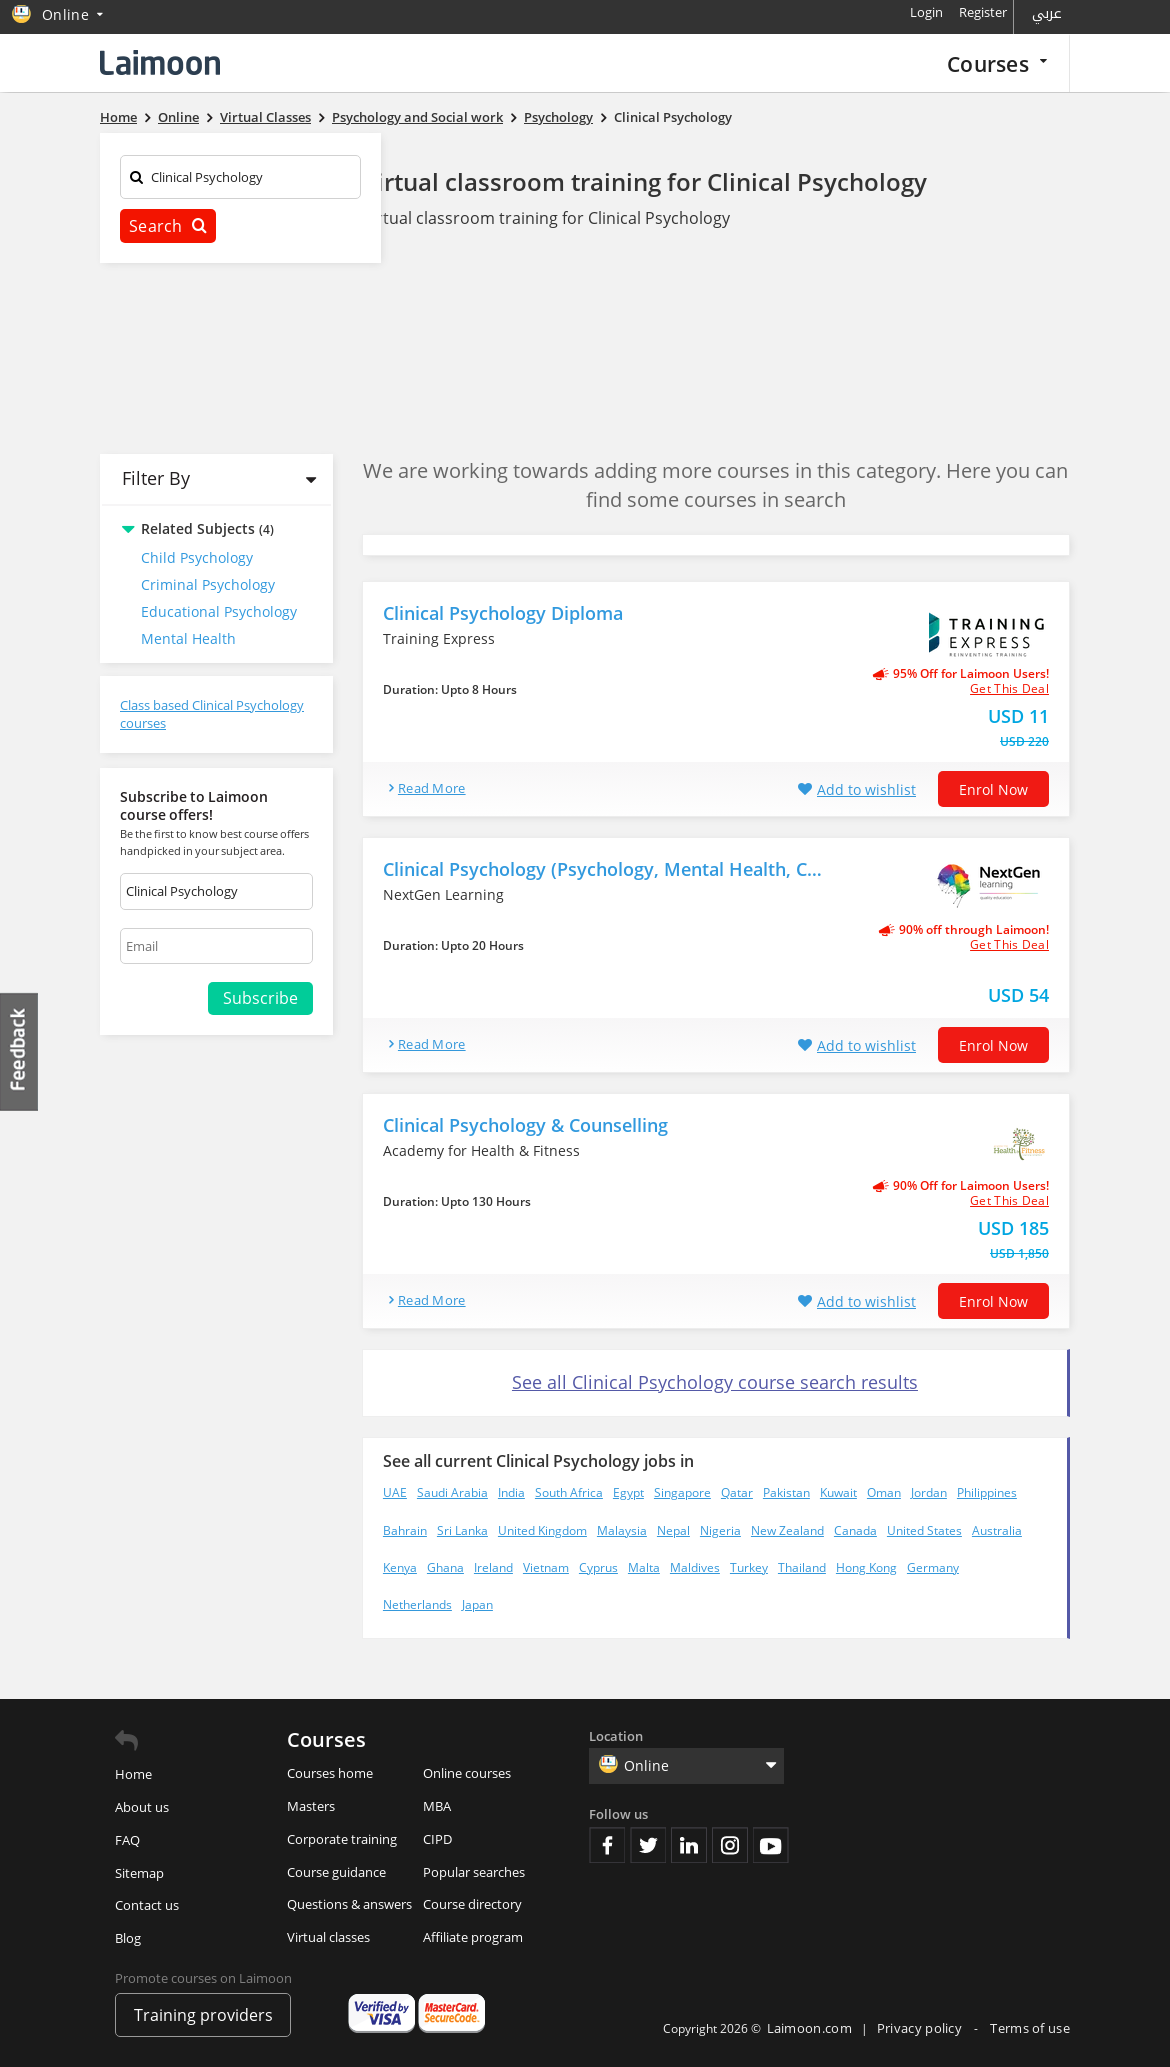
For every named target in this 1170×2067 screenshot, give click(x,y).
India (511, 1492)
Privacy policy (921, 2028)
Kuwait (838, 1492)
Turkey (749, 1567)
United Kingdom (542, 1530)
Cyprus (598, 1567)
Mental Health (188, 638)
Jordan (929, 1492)
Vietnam (546, 1567)
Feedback (20, 1051)
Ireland (493, 1567)
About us (142, 1807)
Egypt (628, 1492)
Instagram (730, 1845)
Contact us (147, 1905)
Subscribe (260, 998)
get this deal (1009, 689)
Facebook (607, 1845)
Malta (644, 1567)
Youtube (771, 1845)
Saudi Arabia (452, 1492)
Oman (884, 1492)
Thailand (802, 1567)
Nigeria (720, 1530)
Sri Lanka (462, 1530)
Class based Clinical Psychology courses (212, 714)
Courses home (330, 1773)
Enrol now (993, 789)
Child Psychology (197, 557)
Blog (128, 1938)
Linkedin (689, 1845)
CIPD (437, 1839)
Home (133, 1774)
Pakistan (786, 1492)
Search (168, 226)
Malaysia (622, 1530)
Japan (477, 1604)
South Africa (569, 1492)
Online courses (467, 1773)
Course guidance (336, 1872)
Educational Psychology (219, 611)
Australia (997, 1530)
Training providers (203, 2015)
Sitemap (139, 1873)
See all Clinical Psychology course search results (715, 1382)
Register (983, 12)
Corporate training (342, 1839)
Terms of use (1030, 2028)
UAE (395, 1492)
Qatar (737, 1492)
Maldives (695, 1567)
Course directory (472, 1904)
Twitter (648, 1845)
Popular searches (474, 1872)
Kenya (400, 1567)
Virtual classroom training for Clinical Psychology (644, 181)
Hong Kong (866, 1567)
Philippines (987, 1492)
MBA (437, 1806)
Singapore (682, 1492)
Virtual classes (328, 1937)
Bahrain (405, 1530)
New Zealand (787, 1530)
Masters (311, 1806)
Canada (855, 1530)
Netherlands (417, 1604)
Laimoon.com (809, 2028)
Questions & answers (349, 1904)
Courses (997, 63)
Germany (933, 1567)
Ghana (445, 1567)
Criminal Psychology (208, 584)
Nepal (673, 1530)
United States (924, 1530)
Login (926, 12)
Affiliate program (473, 1937)
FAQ (127, 1840)
